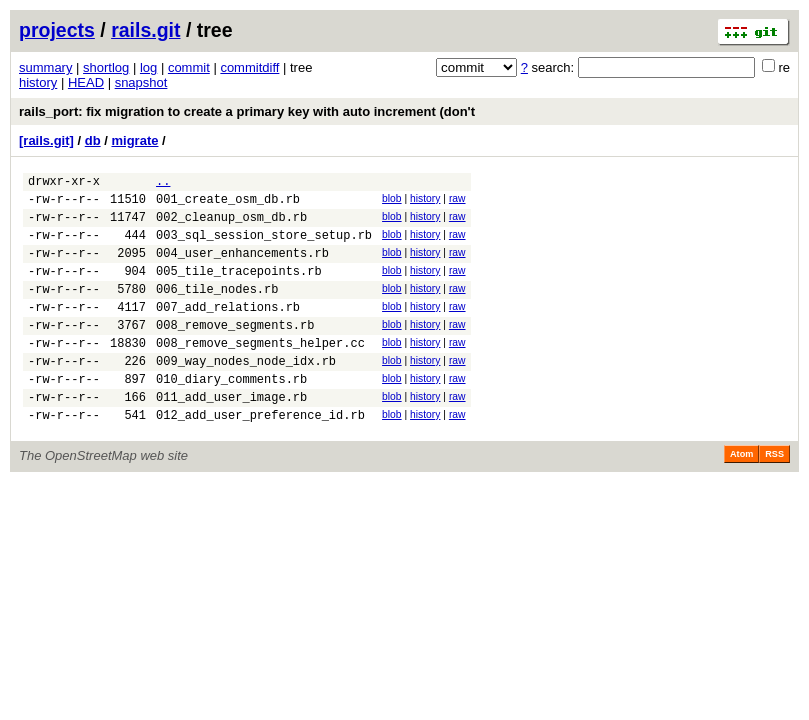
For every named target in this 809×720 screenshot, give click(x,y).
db (93, 140)
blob (392, 201)
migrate (134, 140)
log (148, 67)
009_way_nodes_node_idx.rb (246, 393)
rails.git (145, 30)
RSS (774, 496)
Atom (741, 496)
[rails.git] (46, 140)
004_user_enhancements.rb (242, 267)
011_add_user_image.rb (231, 435)
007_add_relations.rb (228, 330)
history (38, 82)
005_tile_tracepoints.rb (239, 288)
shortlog (106, 67)
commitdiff (249, 67)
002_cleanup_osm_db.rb (231, 225)
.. (163, 183)
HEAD (86, 82)
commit (189, 67)
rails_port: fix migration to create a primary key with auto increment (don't (247, 111)
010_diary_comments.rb (231, 414)
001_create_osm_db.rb (228, 204)
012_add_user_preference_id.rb (260, 456)
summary (45, 67)
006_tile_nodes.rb (217, 309)
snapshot (141, 82)
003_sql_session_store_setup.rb (264, 246)
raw (457, 201)
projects (57, 30)
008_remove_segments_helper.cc (260, 372)
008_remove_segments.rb (235, 351)
